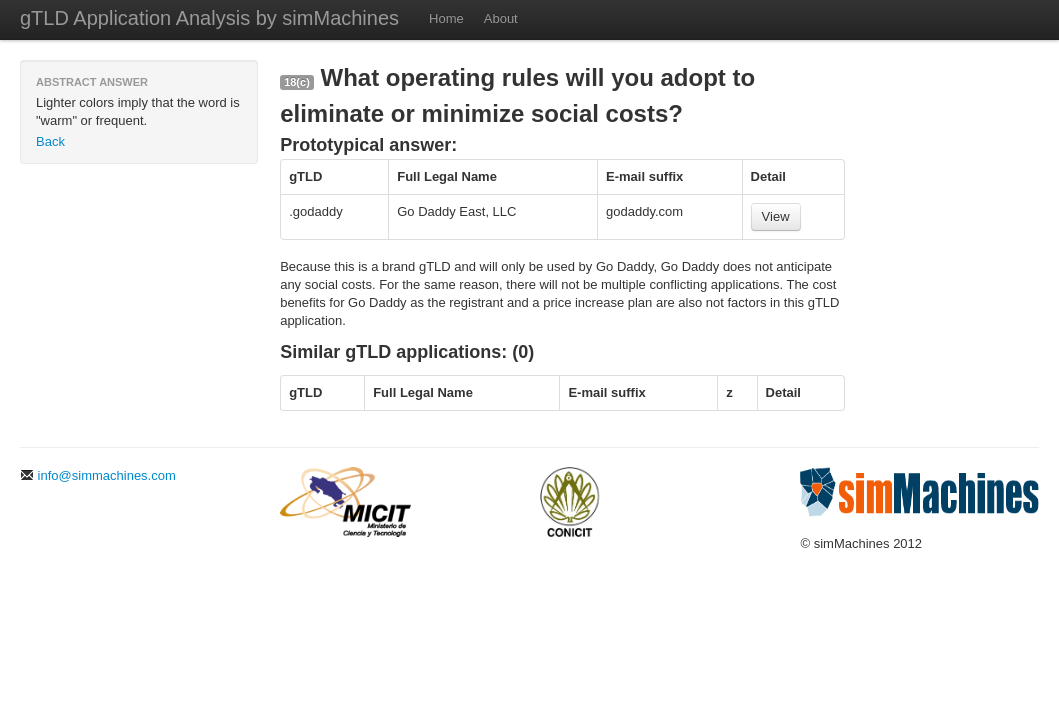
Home (446, 18)
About (501, 18)
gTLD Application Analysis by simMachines (209, 18)
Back (50, 141)
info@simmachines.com (98, 475)
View (776, 216)
